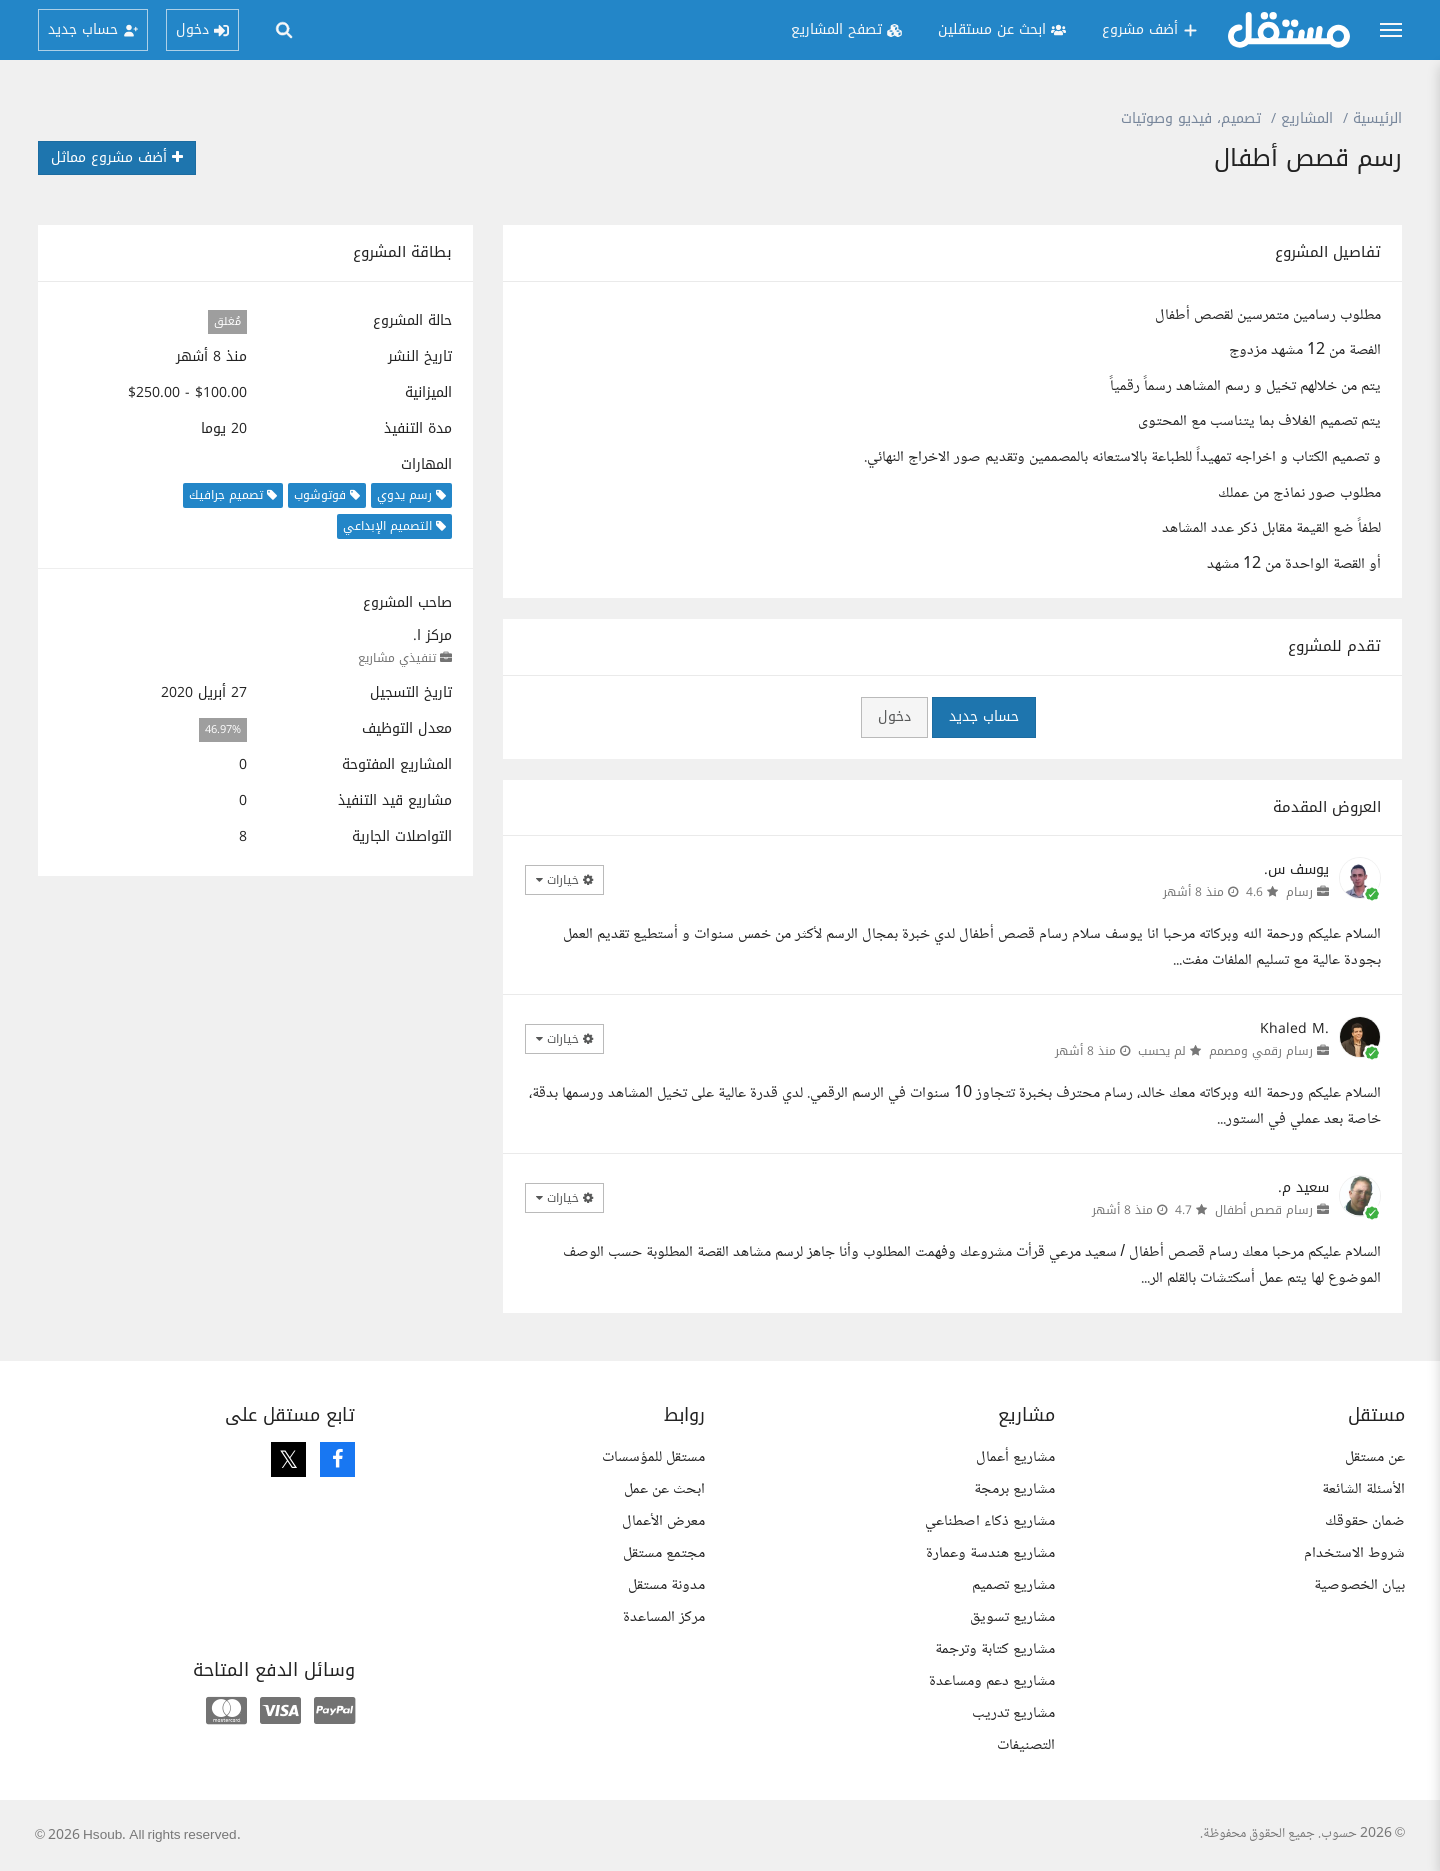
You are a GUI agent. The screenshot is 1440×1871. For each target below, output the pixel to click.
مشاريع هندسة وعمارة (990, 1553)
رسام (1299, 892)
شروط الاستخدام (1354, 1553)
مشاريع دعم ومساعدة (992, 1681)
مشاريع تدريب (1013, 1713)
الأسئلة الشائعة (1363, 1489)
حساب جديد (984, 716)
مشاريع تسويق (1012, 1617)
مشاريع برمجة (1014, 1489)
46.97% (223, 729)
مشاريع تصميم (1013, 1585)
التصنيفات (1026, 1745)
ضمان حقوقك (1365, 1521)
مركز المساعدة (664, 1617)
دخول (894, 716)
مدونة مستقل (666, 1585)
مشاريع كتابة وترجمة (995, 1649)
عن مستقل (1375, 1457)
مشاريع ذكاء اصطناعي (990, 1521)
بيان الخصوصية (1359, 1585)
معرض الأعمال (663, 1521)
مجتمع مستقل (664, 1553)
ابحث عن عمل (664, 1489)
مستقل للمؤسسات (653, 1457)
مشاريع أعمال (1015, 1457)
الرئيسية (1377, 118)
